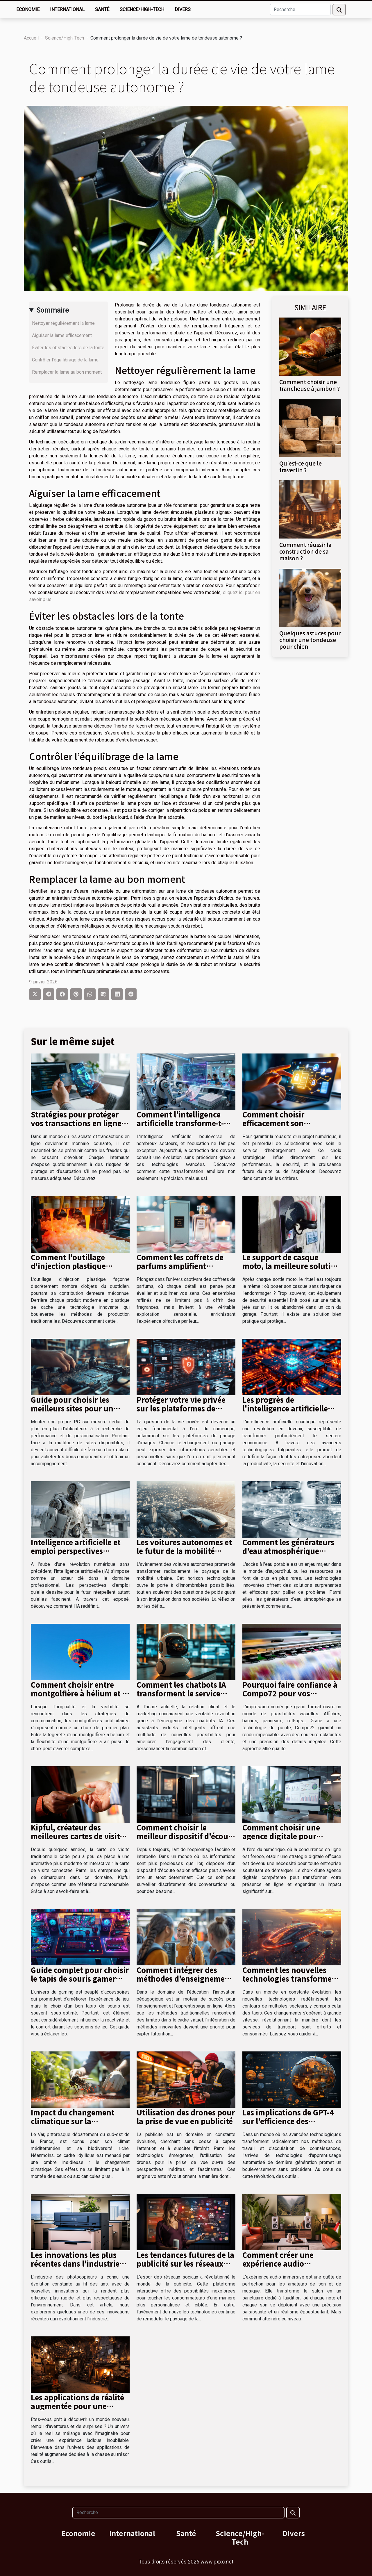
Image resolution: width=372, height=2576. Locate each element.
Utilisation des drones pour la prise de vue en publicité (186, 2116)
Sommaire (52, 310)
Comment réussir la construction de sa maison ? (305, 551)
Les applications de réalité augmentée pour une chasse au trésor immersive (80, 2406)
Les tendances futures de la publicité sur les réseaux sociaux (185, 2263)
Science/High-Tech (142, 9)
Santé (102, 9)
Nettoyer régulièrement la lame (63, 323)
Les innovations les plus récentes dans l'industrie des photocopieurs (75, 2263)
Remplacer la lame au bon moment (67, 372)
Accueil (31, 38)
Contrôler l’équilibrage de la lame (65, 360)
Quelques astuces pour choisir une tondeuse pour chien (310, 639)
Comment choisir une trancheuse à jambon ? (309, 385)
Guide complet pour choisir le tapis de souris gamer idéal (80, 1978)
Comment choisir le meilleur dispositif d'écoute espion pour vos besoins (186, 1836)
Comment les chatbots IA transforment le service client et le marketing (181, 1693)
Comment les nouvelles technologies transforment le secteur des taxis (291, 1978)
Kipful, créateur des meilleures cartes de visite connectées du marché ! (77, 1836)
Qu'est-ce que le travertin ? (300, 466)
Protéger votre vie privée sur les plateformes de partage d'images (181, 1408)
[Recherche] (300, 9)
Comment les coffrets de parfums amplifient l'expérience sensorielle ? (181, 1266)
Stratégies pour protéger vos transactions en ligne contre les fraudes (76, 1123)
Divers (183, 9)
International (67, 9)
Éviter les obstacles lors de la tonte (68, 347)
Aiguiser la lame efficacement (62, 335)
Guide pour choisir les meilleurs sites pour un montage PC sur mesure (73, 1408)
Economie (28, 9)
